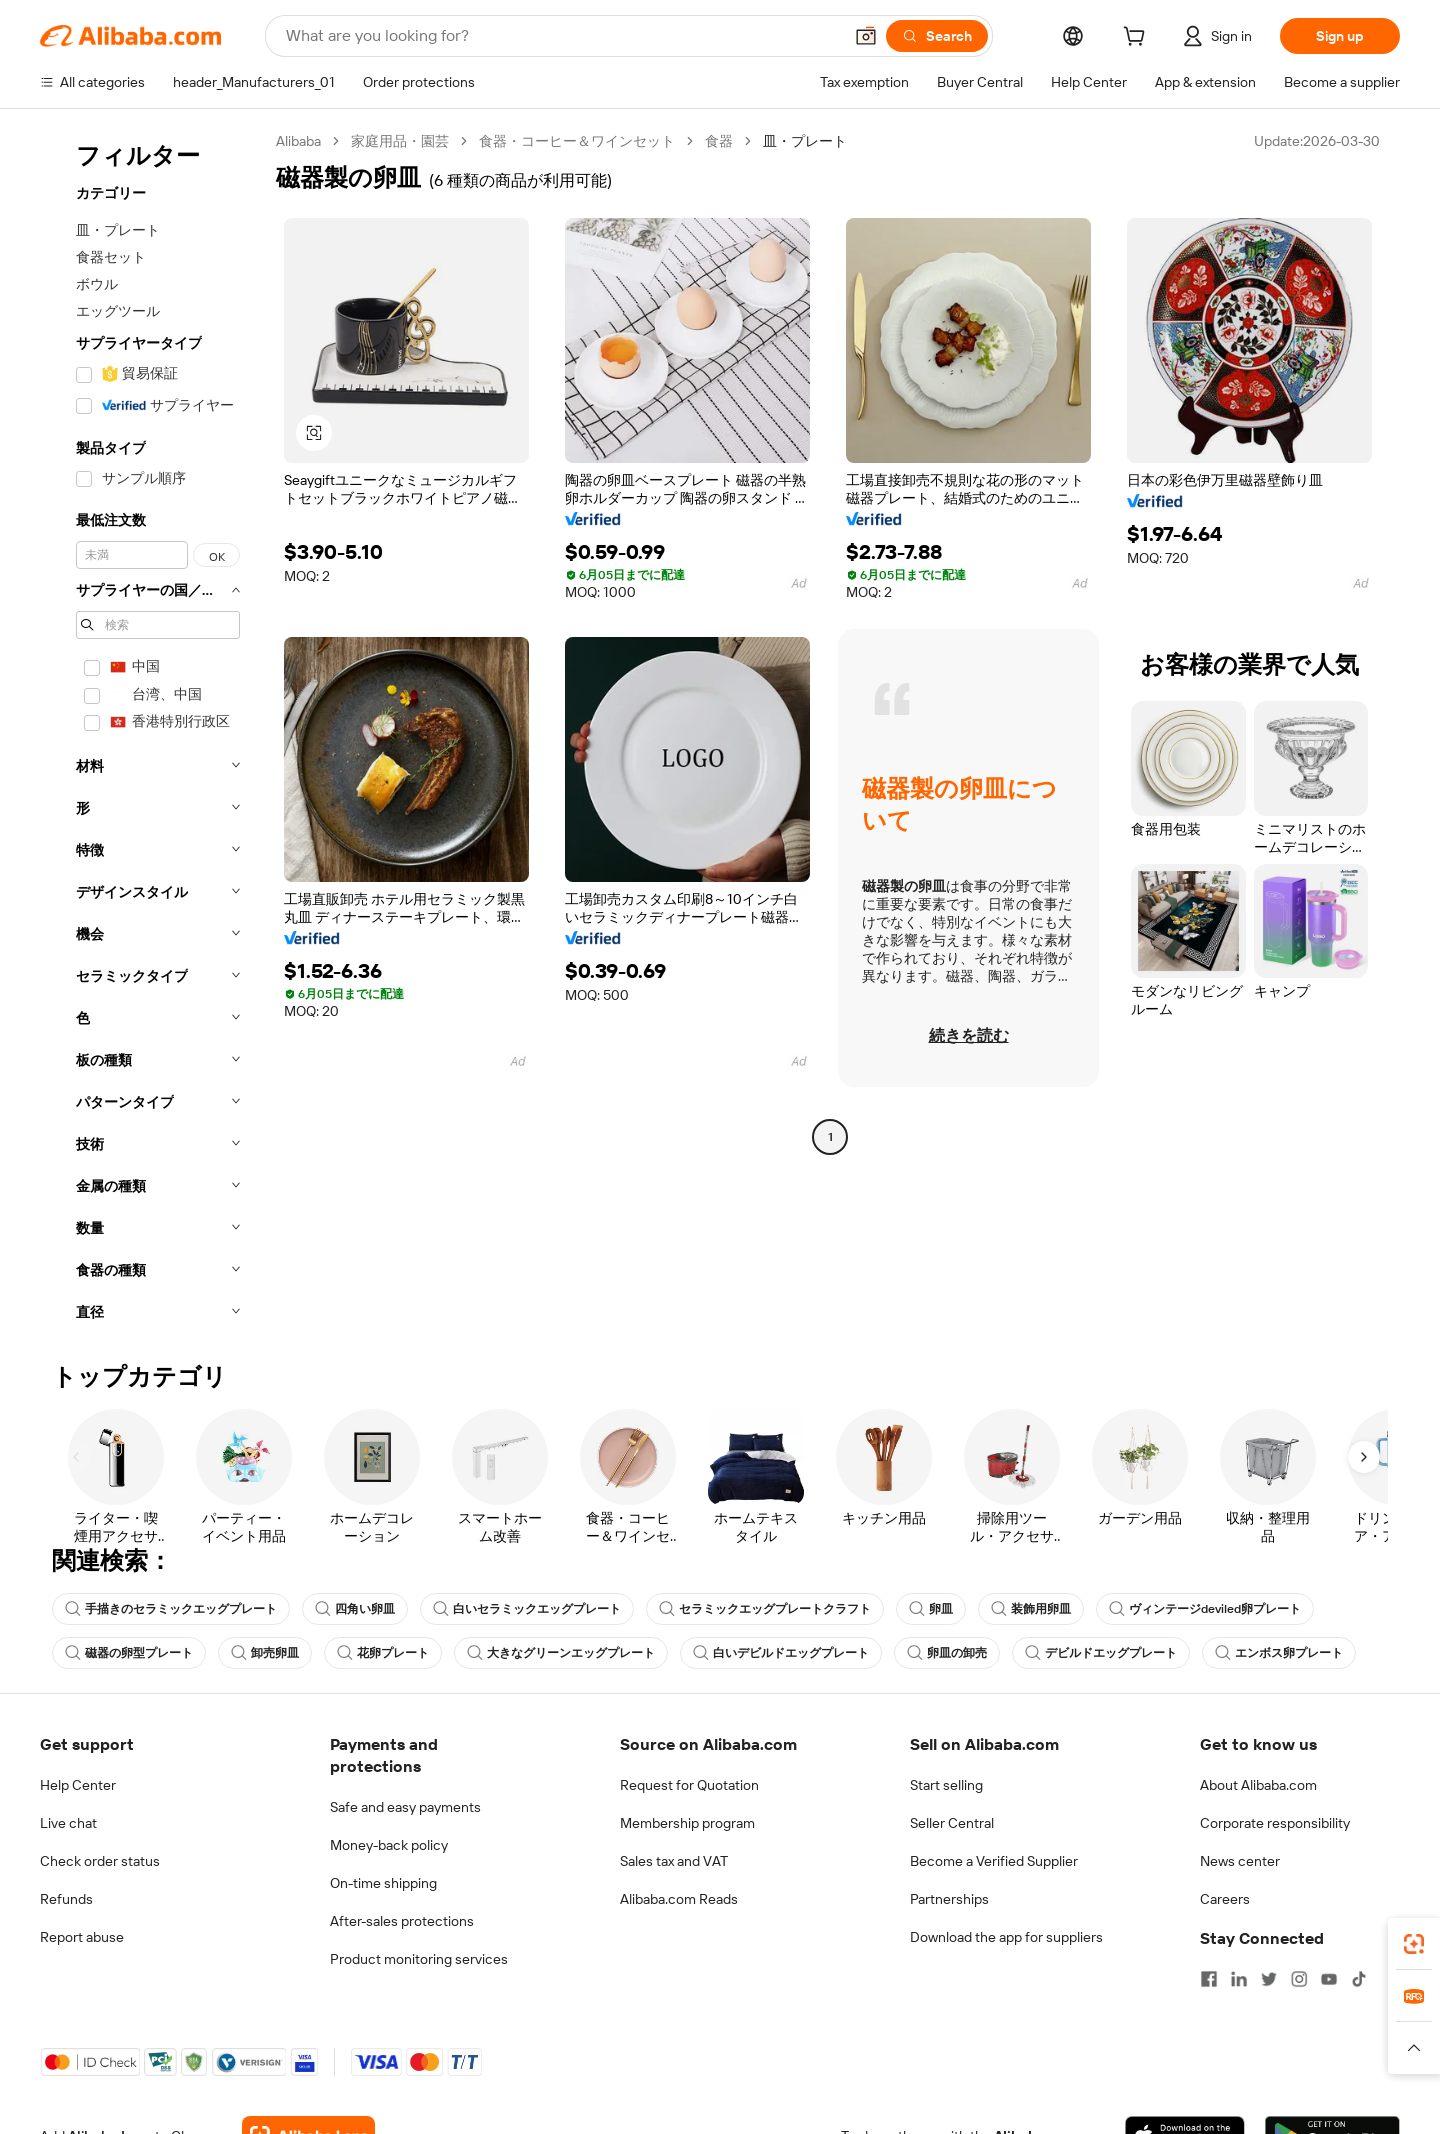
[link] (1414, 1944)
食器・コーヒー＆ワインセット (577, 141)
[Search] (937, 36)
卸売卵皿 (265, 1653)
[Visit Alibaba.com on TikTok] (1359, 1979)
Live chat (68, 1823)
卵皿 (931, 1609)
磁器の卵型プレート (129, 1653)
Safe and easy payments (405, 1807)
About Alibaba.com (1258, 1785)
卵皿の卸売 (947, 1653)
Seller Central (952, 1823)
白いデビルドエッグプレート (781, 1653)
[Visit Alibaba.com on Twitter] (1269, 1979)
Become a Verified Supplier (994, 1861)
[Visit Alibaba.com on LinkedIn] (1239, 1979)
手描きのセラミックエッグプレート (171, 1609)
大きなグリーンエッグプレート (561, 1653)
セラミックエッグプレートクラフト (765, 1609)
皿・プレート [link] (805, 141)
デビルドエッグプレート (1101, 1653)
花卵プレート (383, 1653)
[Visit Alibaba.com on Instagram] (1299, 1979)
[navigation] (152, 732)
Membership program (687, 1823)
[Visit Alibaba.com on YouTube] (1329, 1979)
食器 (719, 141)
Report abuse (82, 1937)
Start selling (946, 1785)
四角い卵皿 (355, 1609)
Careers (1225, 1899)
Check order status (100, 1861)
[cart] (1138, 39)
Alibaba (298, 141)
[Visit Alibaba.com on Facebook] (1209, 1979)
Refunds (66, 1899)
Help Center (78, 1785)
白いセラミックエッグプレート (527, 1609)
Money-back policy (389, 1845)
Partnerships (949, 1899)
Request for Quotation (689, 1785)
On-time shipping (383, 1883)
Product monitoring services (419, 1959)
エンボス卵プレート (1279, 1653)
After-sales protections (402, 1921)
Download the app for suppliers (1006, 1937)
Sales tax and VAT (674, 1861)
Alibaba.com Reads (679, 1899)
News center (1240, 1861)
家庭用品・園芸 (400, 141)
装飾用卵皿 (1031, 1609)
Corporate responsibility (1275, 1823)
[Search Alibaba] (562, 36)
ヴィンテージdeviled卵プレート (1205, 1609)
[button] (866, 36)
